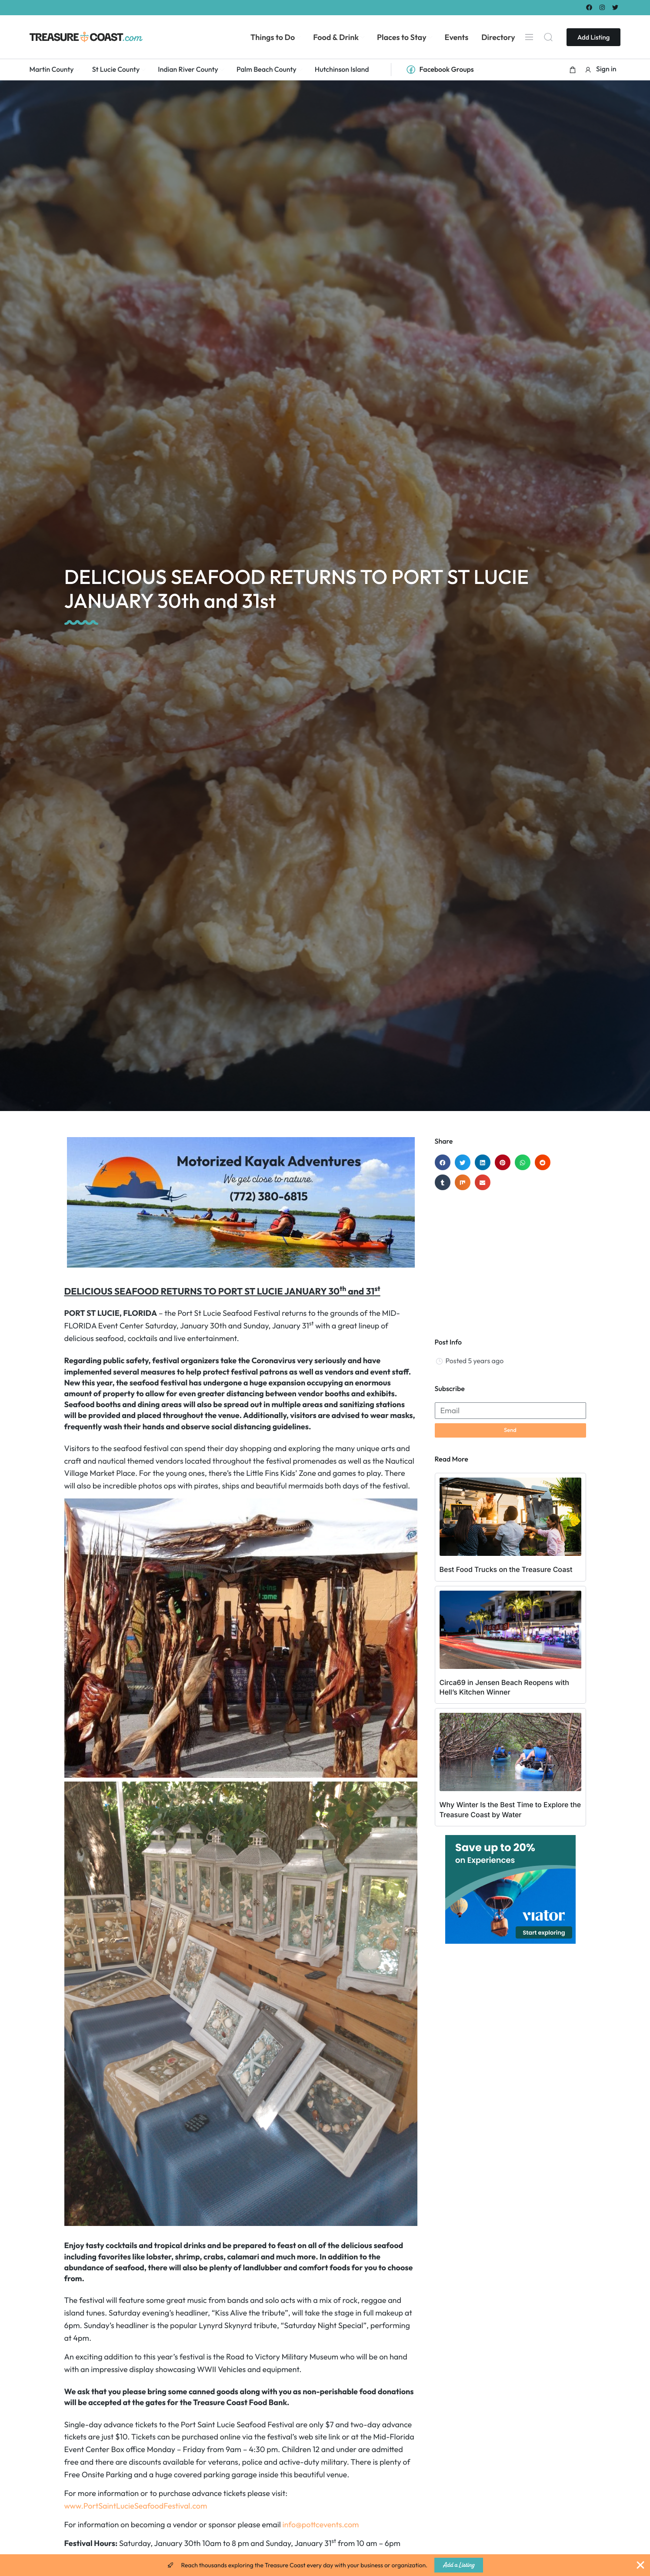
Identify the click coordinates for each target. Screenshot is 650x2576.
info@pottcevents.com (321, 2524)
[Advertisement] (510, 1260)
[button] (572, 69)
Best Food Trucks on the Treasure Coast (506, 1569)
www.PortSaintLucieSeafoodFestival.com (135, 2506)
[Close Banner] (640, 2565)
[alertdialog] (325, 2565)
